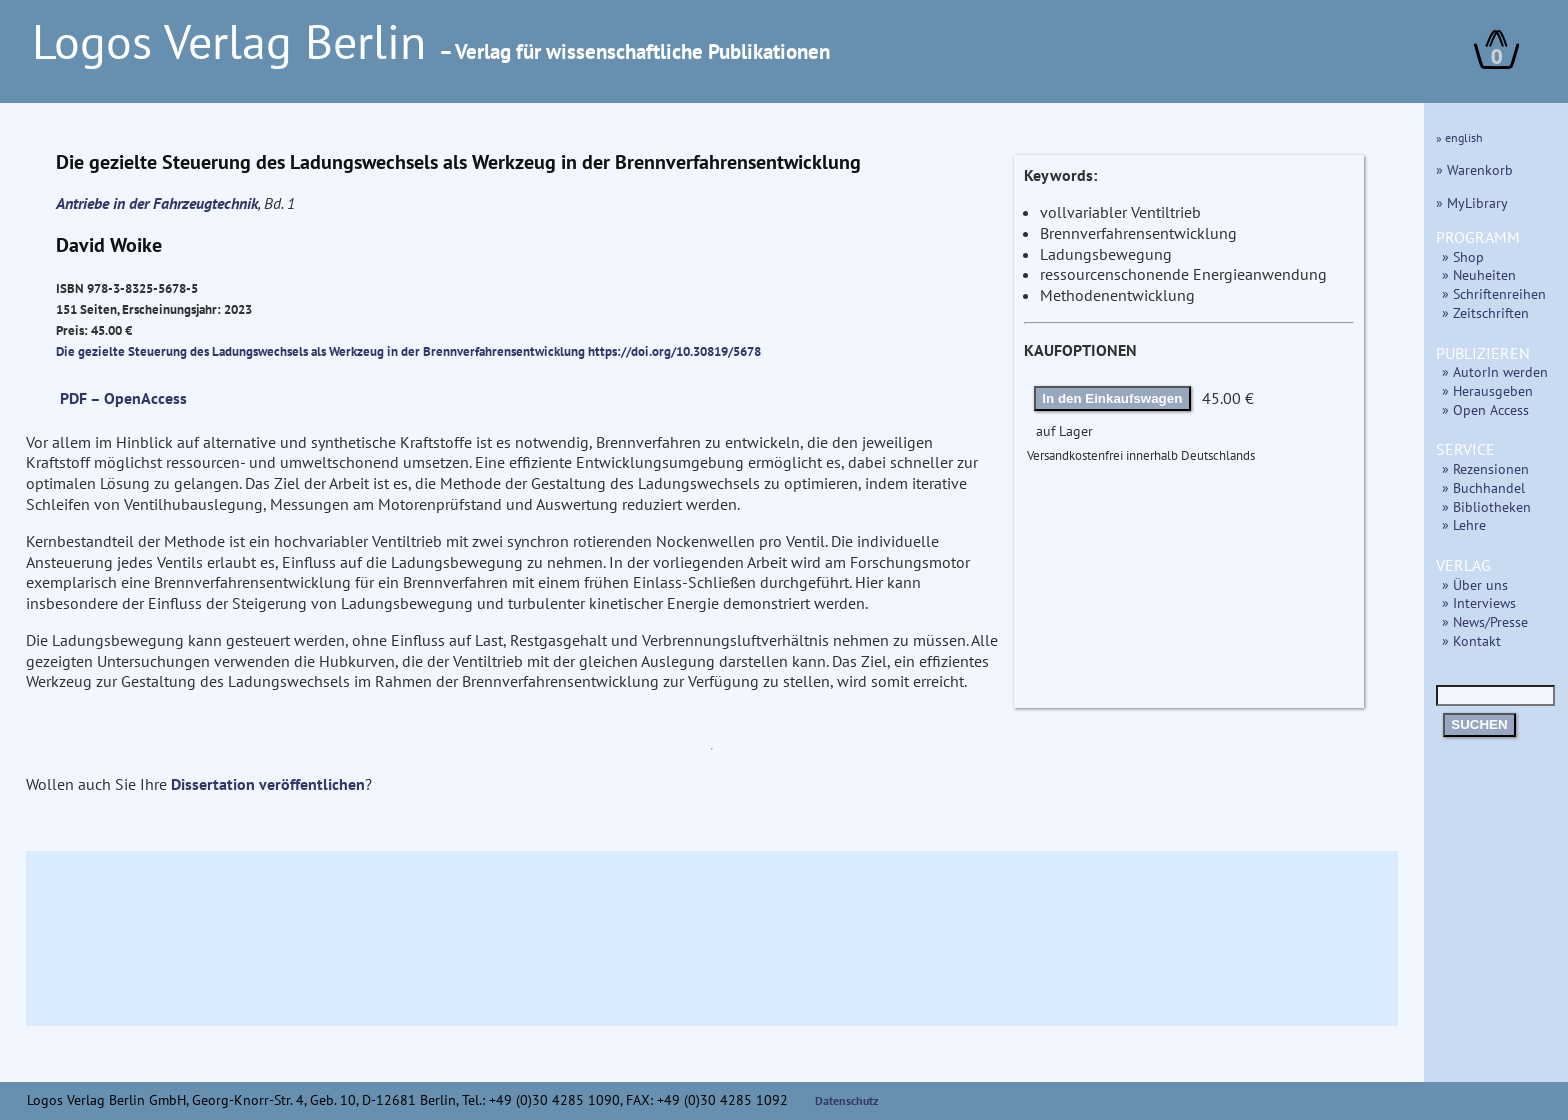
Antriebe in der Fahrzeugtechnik (157, 203)
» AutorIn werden (1495, 371)
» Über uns (1475, 584)
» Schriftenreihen (1494, 293)
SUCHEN (1479, 724)
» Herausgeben (1487, 390)
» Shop (1463, 256)
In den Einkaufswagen (1112, 398)
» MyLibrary (1472, 202)
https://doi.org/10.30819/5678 (674, 351)
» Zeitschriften (1485, 312)
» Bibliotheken (1486, 506)
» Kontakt (1471, 640)
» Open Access (1485, 409)
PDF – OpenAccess (123, 398)
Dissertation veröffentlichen (268, 784)
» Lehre (1464, 524)
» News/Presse (1485, 621)
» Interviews (1479, 602)
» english (1459, 137)
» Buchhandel (1483, 487)
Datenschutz (847, 1100)
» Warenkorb (1474, 169)
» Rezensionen (1485, 468)
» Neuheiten (1479, 274)
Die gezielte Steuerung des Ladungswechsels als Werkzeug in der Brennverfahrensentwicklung (322, 351)
